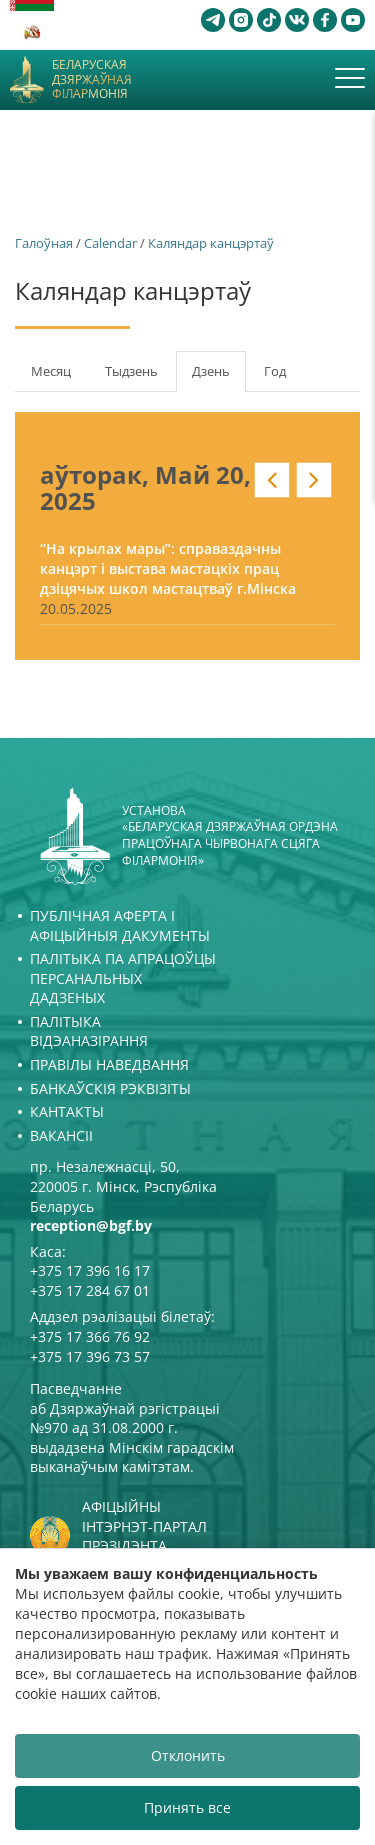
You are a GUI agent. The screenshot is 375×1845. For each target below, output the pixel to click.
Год (275, 371)
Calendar (110, 243)
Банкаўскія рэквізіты (110, 1088)
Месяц (51, 371)
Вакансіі (61, 1135)
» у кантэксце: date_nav (314, 480)
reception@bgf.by (91, 1225)
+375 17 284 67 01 (90, 1290)
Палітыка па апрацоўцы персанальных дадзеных (123, 978)
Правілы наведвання (109, 1064)
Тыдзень (131, 371)
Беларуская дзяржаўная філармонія (92, 79)
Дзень (219, 377)
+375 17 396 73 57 (90, 1356)
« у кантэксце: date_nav (272, 480)
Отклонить (188, 1755)
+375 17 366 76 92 (90, 1336)
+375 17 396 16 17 (90, 1270)
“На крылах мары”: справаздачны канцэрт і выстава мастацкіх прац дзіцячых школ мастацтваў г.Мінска (168, 568)
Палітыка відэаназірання (89, 1031)
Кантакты (67, 1111)
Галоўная (44, 243)
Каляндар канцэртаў (211, 243)
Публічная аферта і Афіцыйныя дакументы (120, 925)
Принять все (187, 1807)
